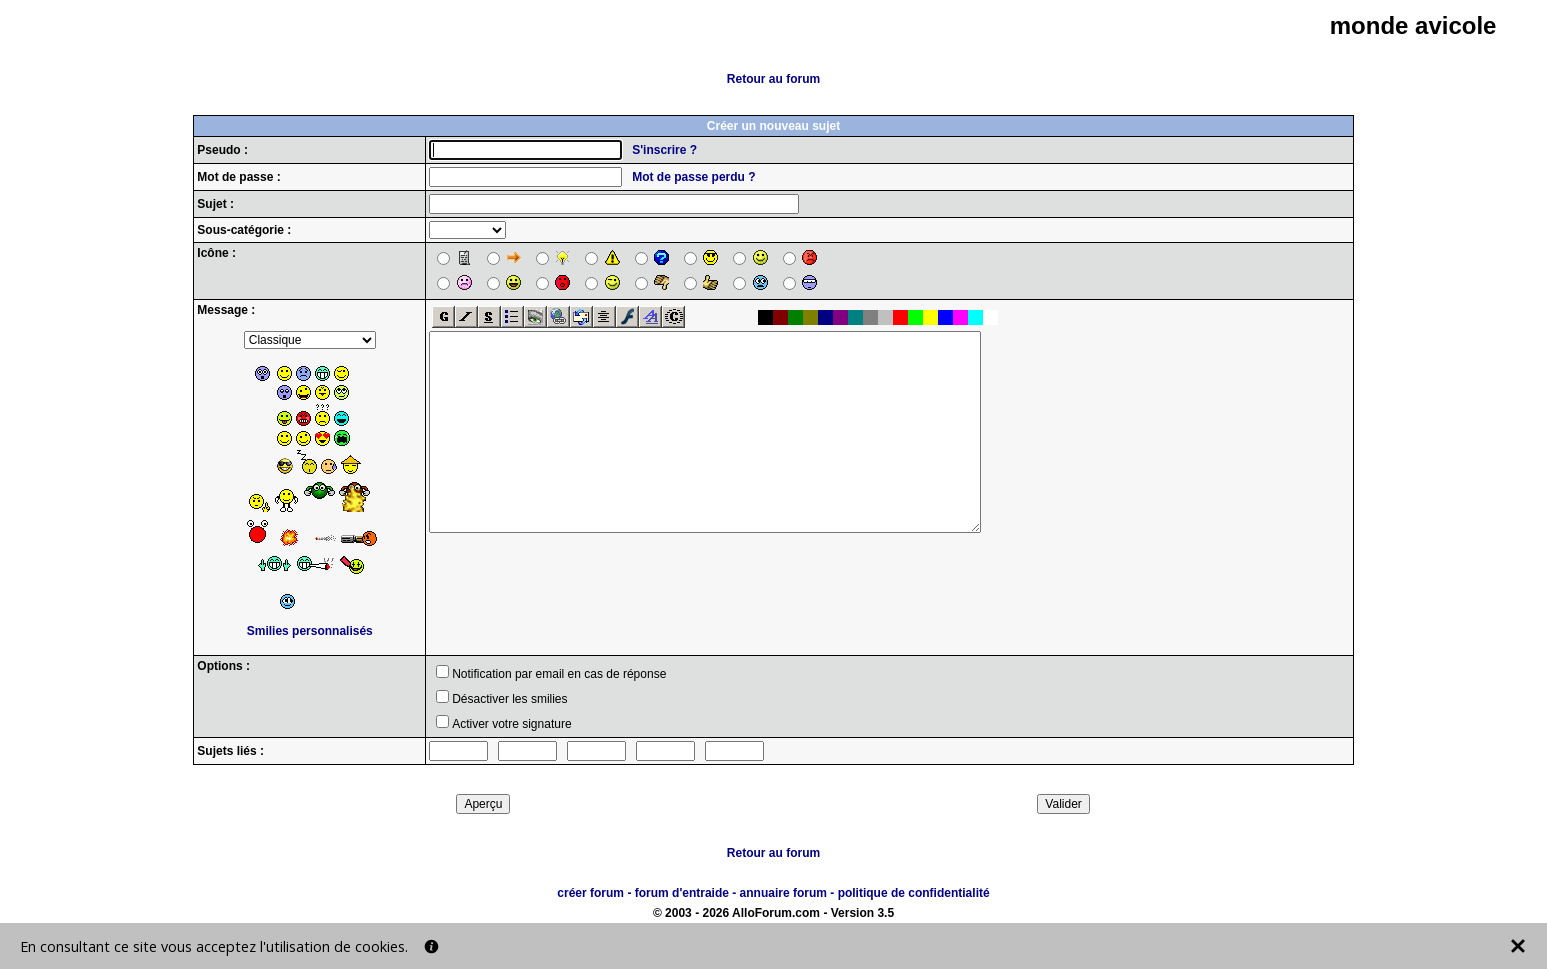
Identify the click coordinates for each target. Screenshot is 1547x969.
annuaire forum (783, 893)
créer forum (590, 893)
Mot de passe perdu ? (693, 177)
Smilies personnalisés (310, 631)
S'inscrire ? (664, 150)
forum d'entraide (682, 893)
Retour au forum (773, 79)
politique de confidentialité (914, 893)
